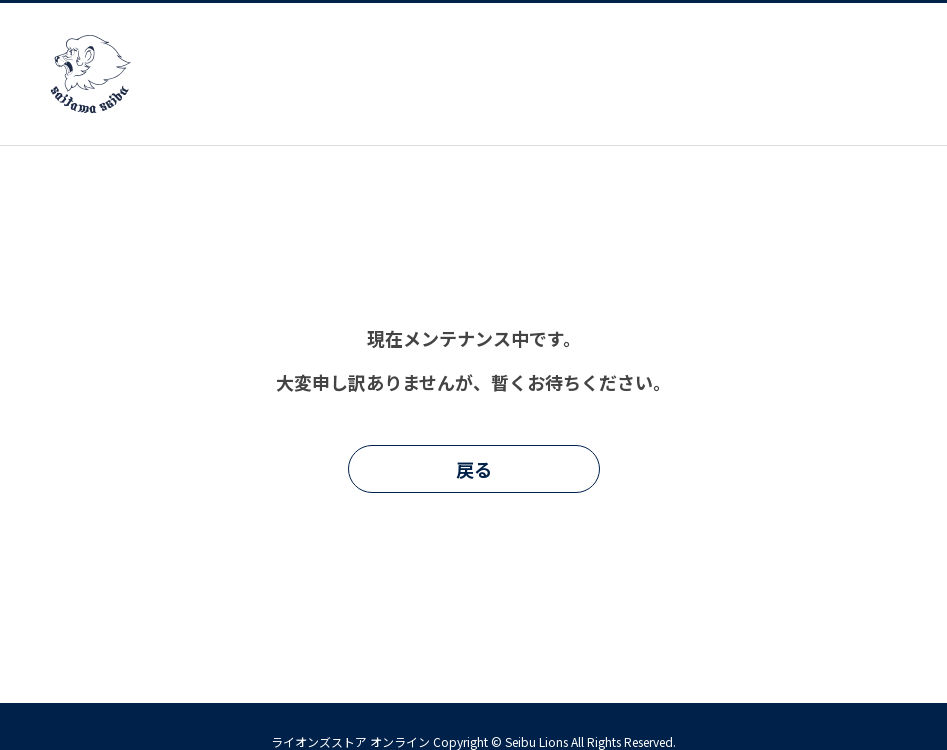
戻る (474, 469)
